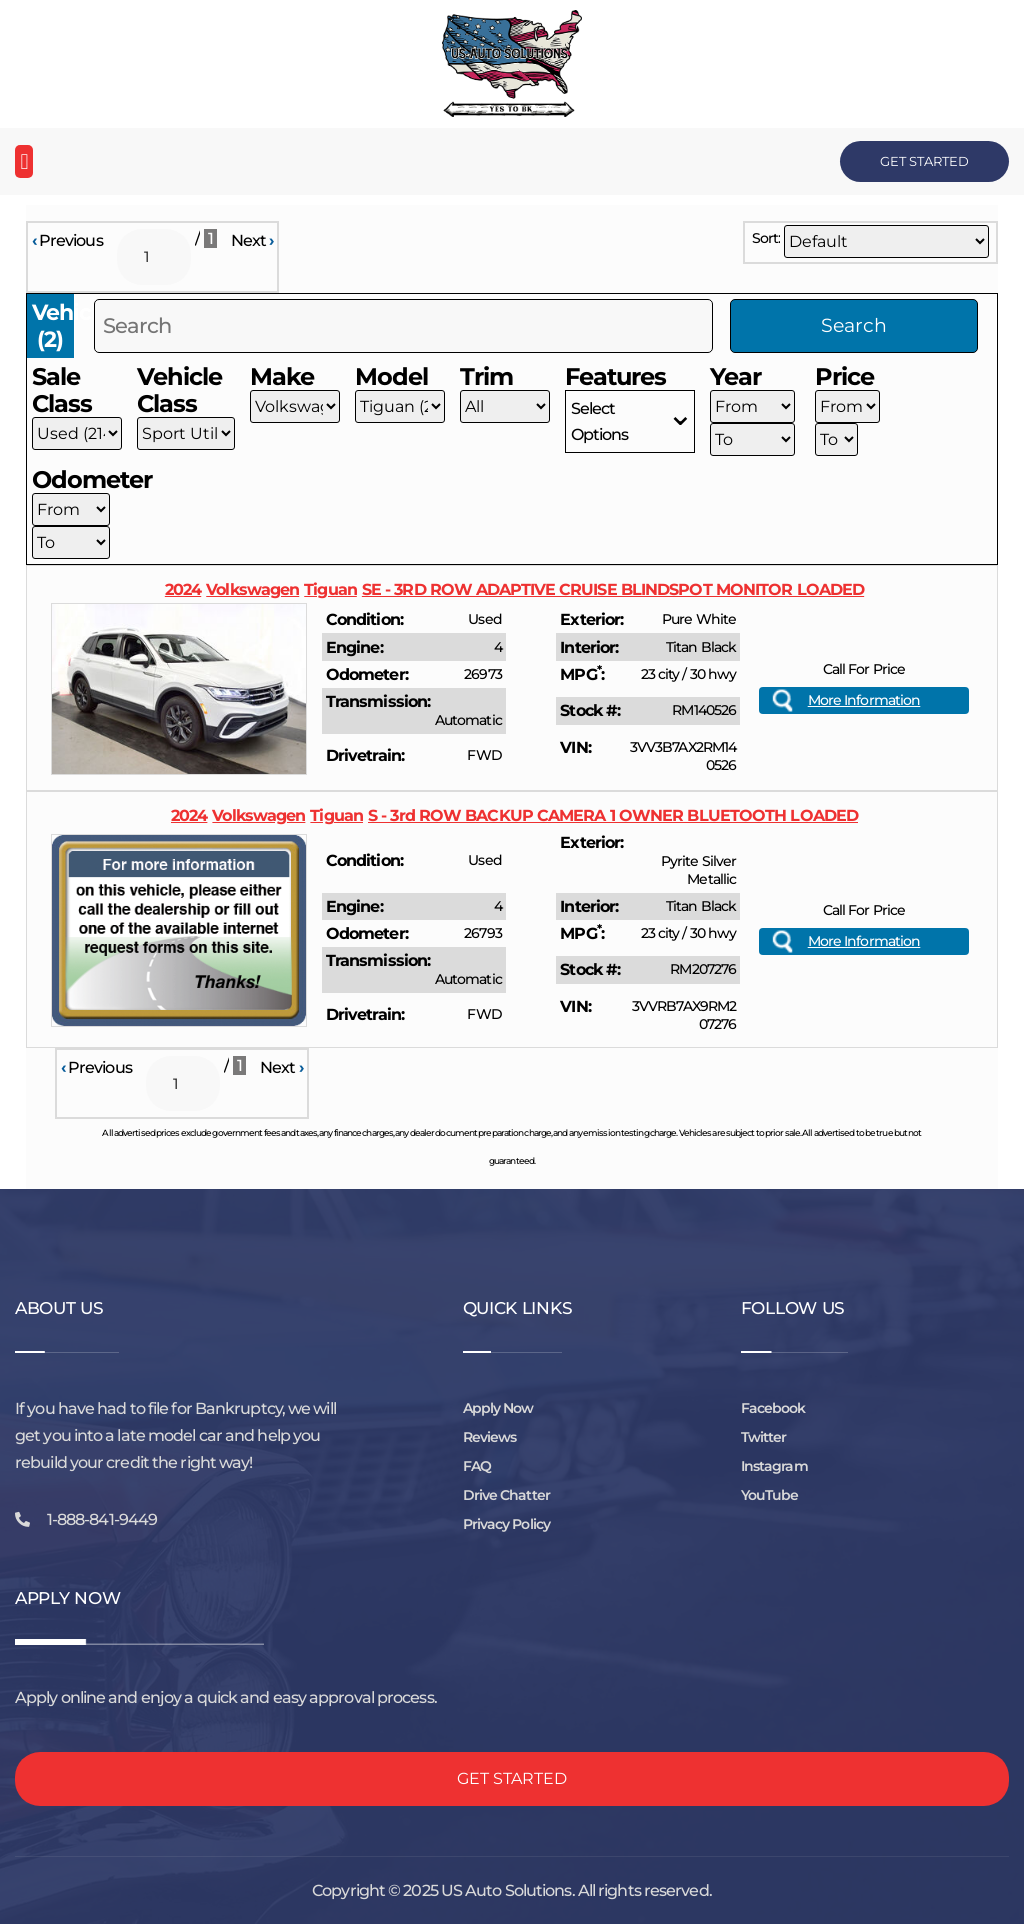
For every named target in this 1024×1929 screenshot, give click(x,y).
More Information (864, 702)
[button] (24, 161)
